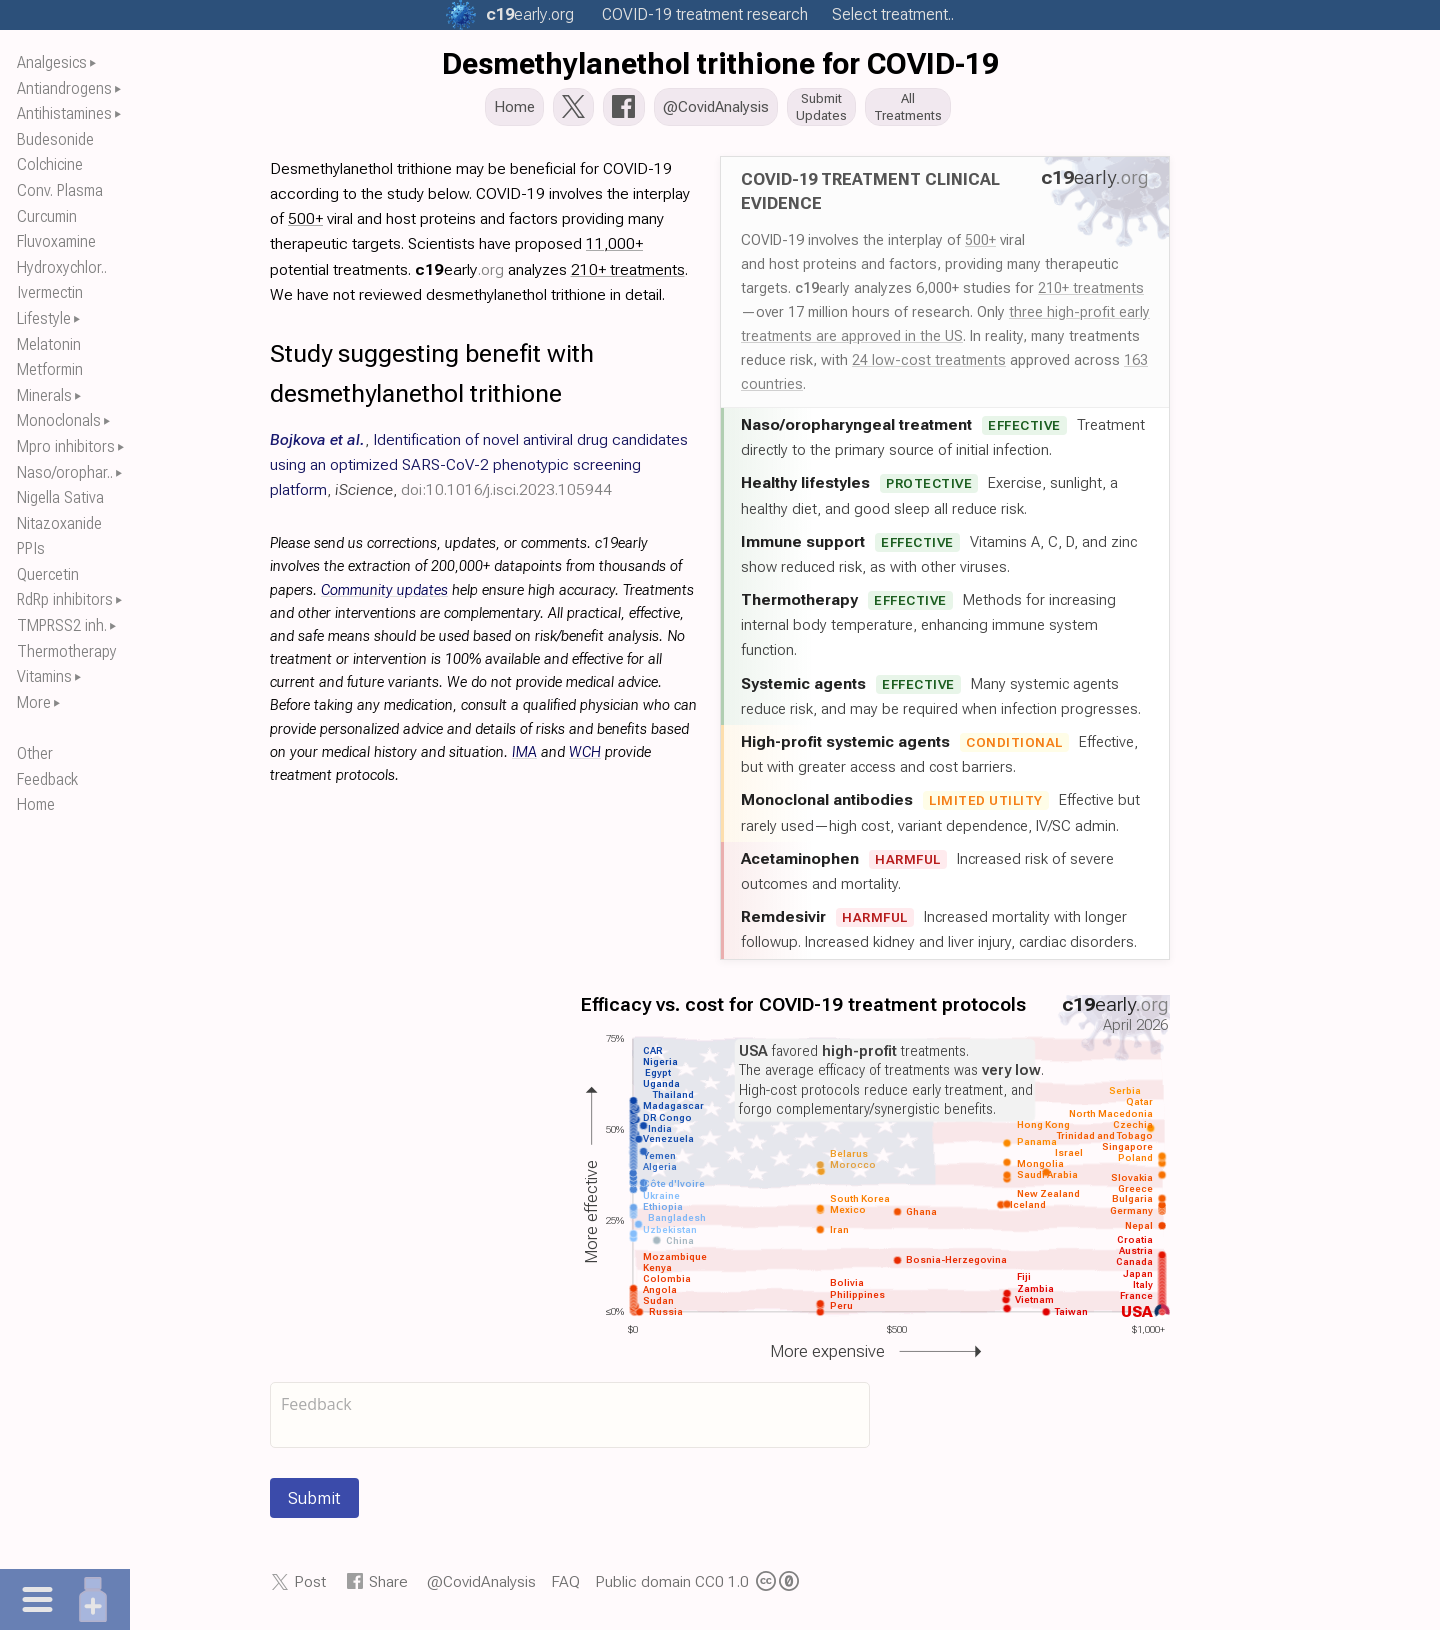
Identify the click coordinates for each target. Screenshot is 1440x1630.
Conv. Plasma (60, 190)
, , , (479, 470)
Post (310, 1587)
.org (530, 14)
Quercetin (48, 574)
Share (388, 1587)
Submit (314, 1504)
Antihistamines (64, 113)
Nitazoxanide (59, 523)
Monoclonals (59, 420)
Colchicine (50, 164)
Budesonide (55, 139)
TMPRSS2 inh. (62, 625)
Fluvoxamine (56, 241)
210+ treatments (1091, 294)
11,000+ (614, 249)
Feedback (47, 779)
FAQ (565, 1587)
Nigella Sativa (60, 497)
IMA (524, 758)
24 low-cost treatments (929, 366)
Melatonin (49, 344)
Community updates (384, 596)
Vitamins (44, 676)
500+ (980, 246)
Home (36, 804)
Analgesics (52, 62)
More (34, 702)
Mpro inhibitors (66, 446)
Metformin (50, 369)
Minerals (44, 395)
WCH (585, 758)
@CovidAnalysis (481, 1587)
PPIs (31, 548)
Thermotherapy (67, 651)
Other (35, 753)
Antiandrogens (64, 88)
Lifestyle (44, 318)
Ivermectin (50, 292)
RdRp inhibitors (65, 599)
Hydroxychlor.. (62, 267)
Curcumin (47, 216)
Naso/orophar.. (65, 472)
